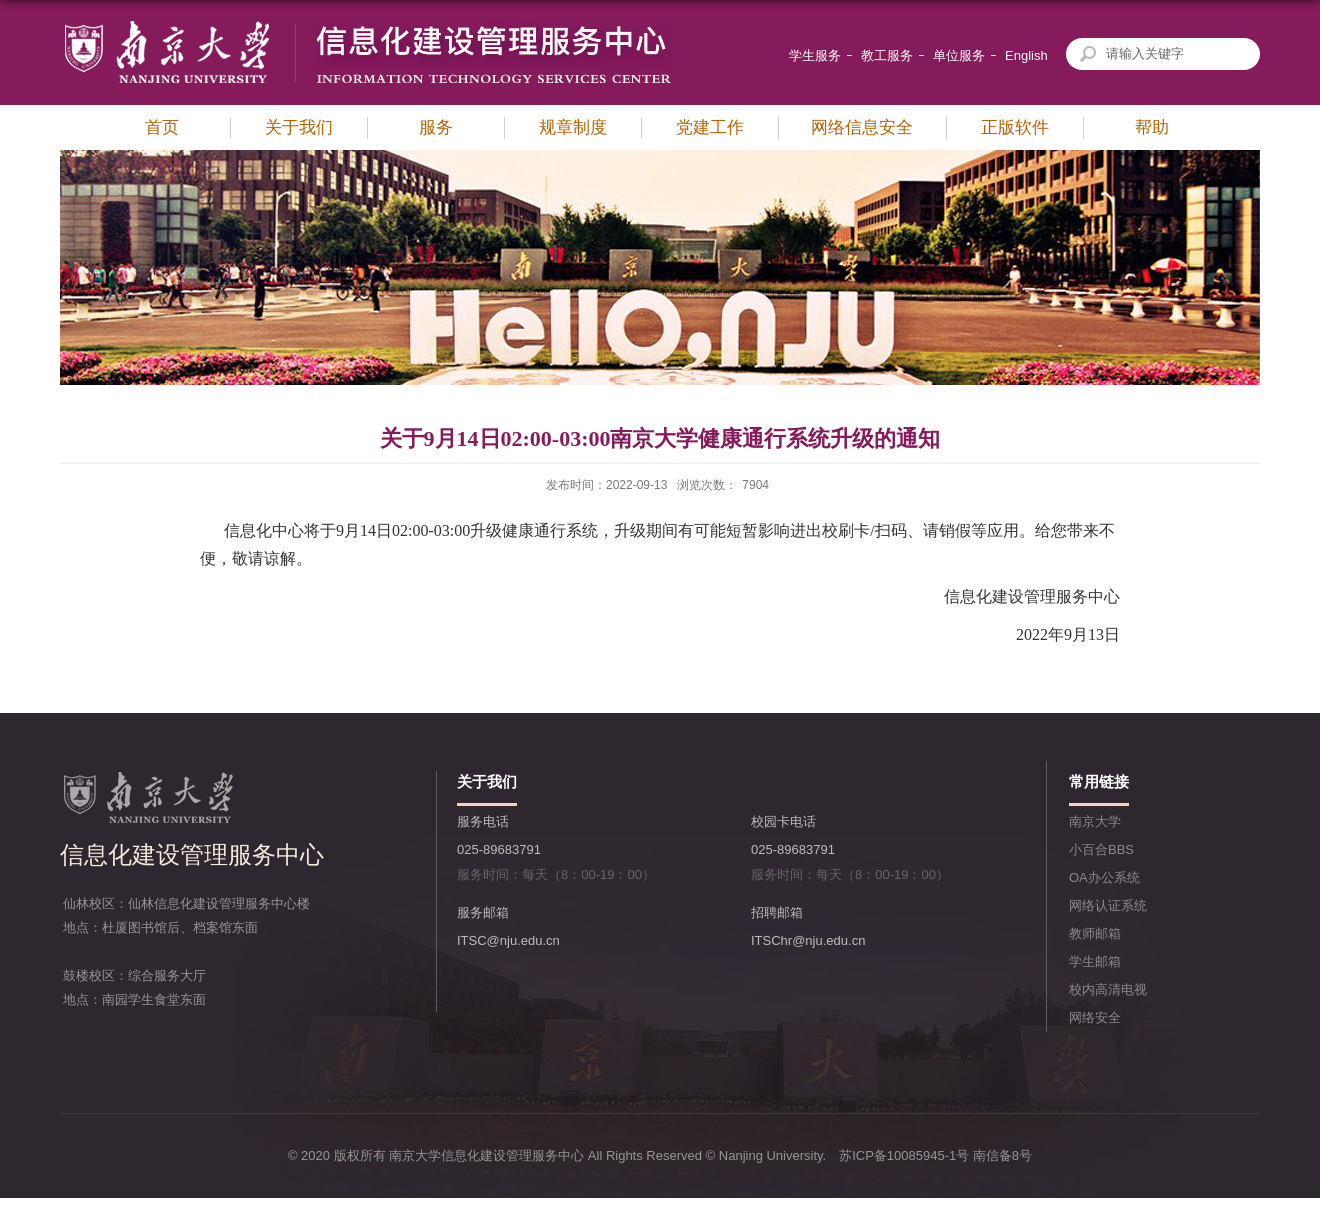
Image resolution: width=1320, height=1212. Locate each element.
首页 (162, 127)
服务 (436, 127)
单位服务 (959, 55)
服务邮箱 (483, 912)
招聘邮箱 (777, 912)
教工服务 (887, 55)
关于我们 (299, 127)
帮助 (1152, 127)
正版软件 (1015, 127)
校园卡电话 (783, 821)
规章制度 (573, 127)
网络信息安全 (862, 127)
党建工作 (710, 127)
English (1026, 55)
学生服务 (815, 55)
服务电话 (483, 821)
